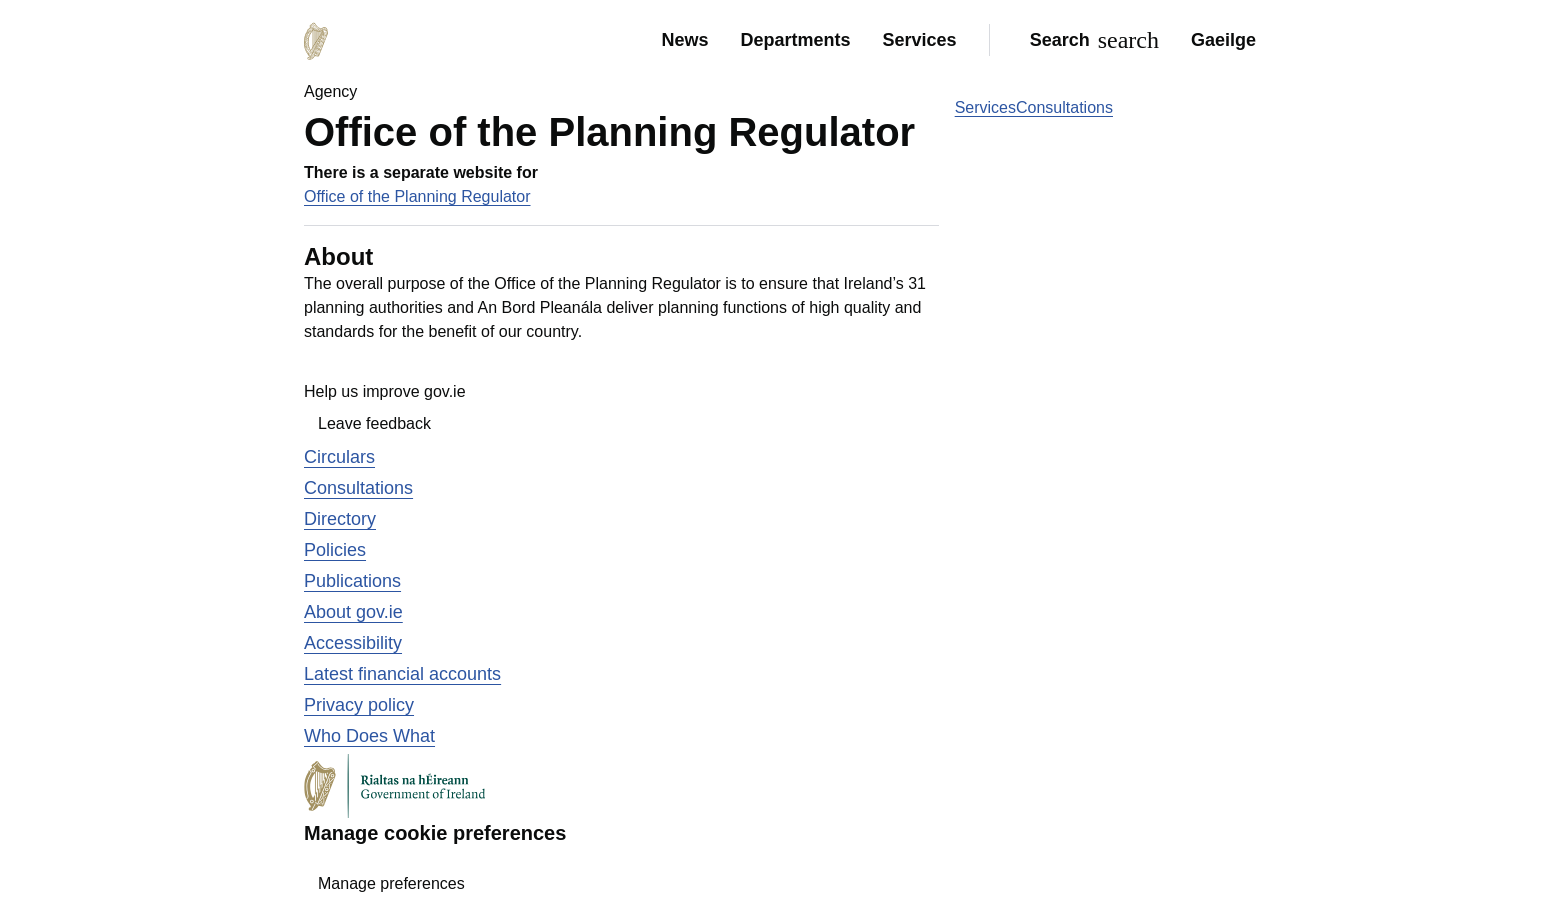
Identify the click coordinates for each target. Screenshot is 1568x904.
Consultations (1064, 107)
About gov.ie (353, 612)
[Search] (1090, 40)
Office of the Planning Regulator (417, 196)
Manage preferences (391, 883)
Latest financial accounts (402, 674)
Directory (340, 519)
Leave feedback (374, 423)
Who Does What (369, 736)
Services (920, 40)
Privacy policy (359, 705)
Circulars (339, 457)
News (684, 40)
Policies (335, 550)
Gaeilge (1223, 40)
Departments (796, 40)
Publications (352, 581)
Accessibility (353, 643)
